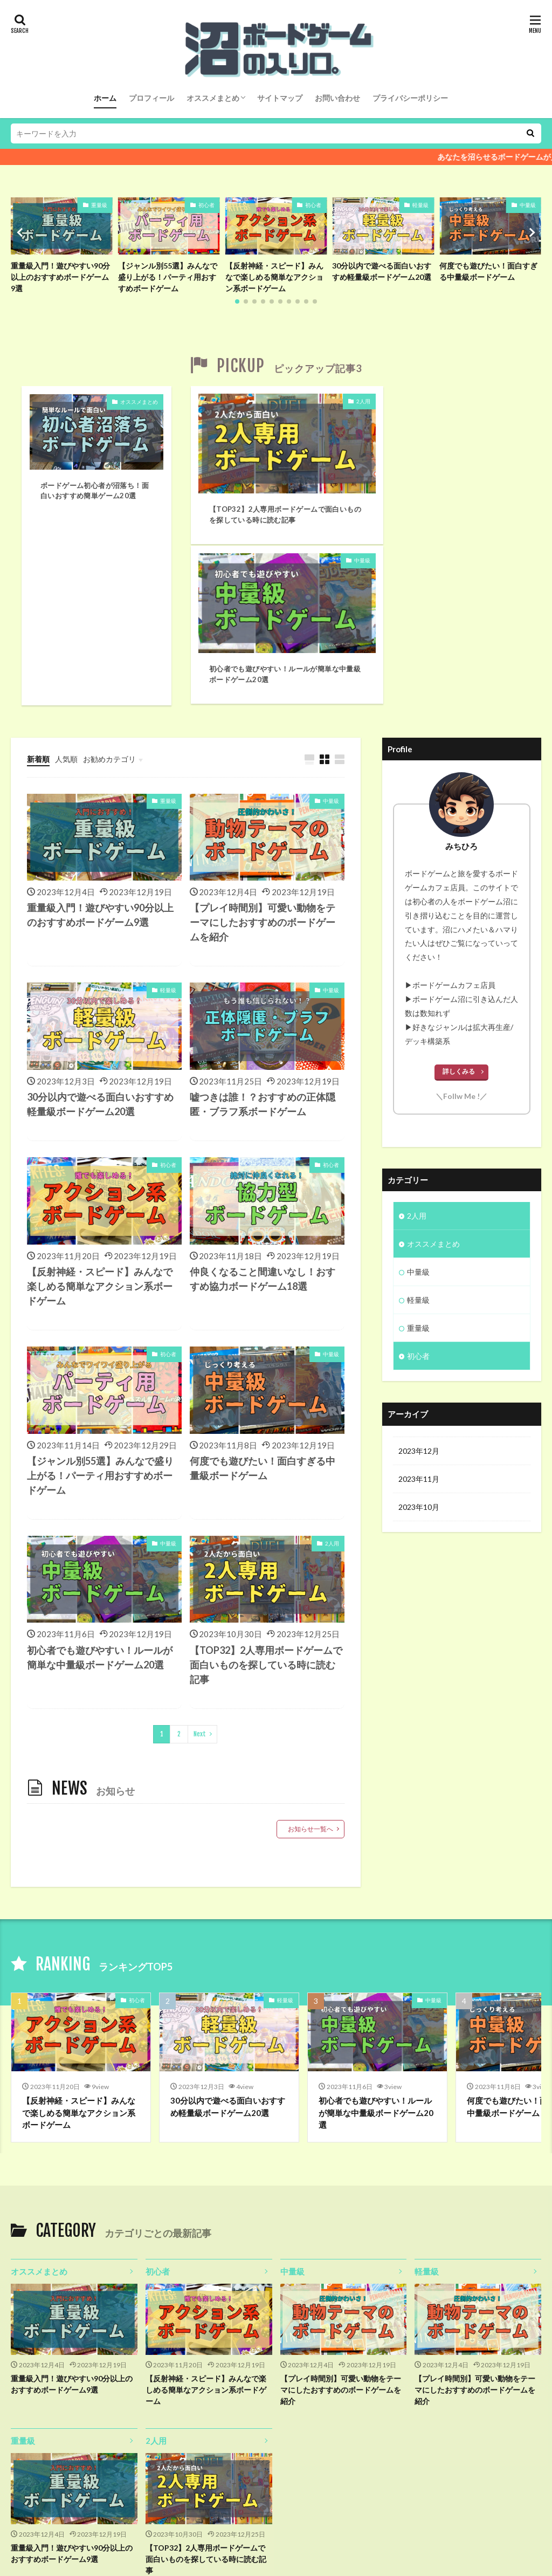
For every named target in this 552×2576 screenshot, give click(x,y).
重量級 (99, 205)
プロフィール (151, 97)
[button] (21, 232)
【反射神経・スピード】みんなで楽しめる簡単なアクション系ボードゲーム (274, 277)
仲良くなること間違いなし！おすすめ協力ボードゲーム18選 (262, 1109)
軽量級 (420, 205)
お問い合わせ (337, 97)
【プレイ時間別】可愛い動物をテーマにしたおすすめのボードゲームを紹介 (262, 752)
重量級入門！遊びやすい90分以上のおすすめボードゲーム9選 (60, 277)
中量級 (528, 205)
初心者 (206, 205)
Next (200, 1564)
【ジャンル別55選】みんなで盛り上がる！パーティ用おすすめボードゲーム (167, 277)
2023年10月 (418, 1337)
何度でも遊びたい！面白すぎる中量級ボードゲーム (488, 271)
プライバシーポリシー (410, 97)
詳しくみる (459, 901)
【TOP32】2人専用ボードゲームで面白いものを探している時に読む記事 (266, 499)
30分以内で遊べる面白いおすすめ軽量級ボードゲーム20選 (381, 271)
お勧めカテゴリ (109, 588)
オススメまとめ (213, 97)
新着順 (38, 588)
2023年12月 (418, 1281)
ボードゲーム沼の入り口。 (309, 2536)
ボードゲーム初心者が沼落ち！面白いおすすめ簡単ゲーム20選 (95, 492)
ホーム (105, 97)
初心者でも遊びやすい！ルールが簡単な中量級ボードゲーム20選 (441, 499)
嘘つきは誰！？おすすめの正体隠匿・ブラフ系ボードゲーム (262, 934)
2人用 (326, 402)
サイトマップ (279, 97)
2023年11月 (418, 1309)
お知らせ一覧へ (310, 1659)
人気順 (66, 588)
